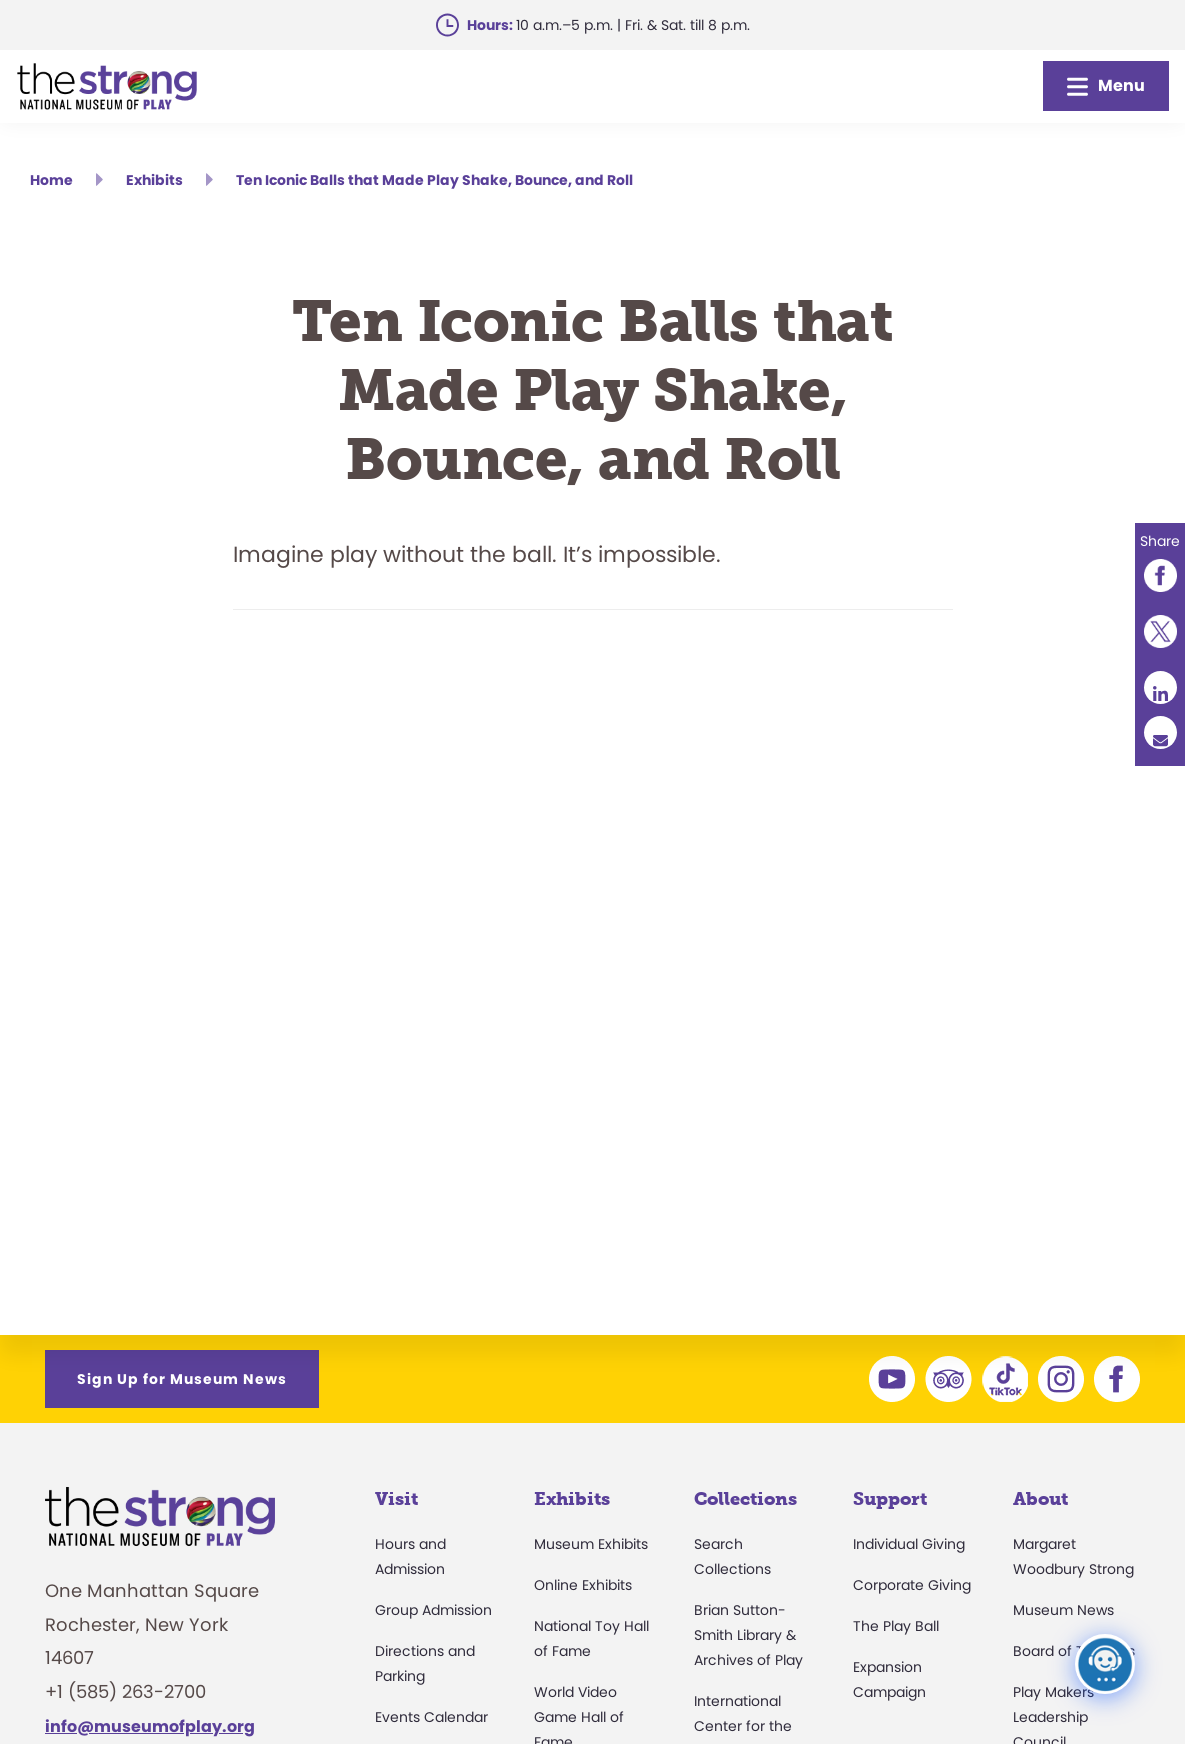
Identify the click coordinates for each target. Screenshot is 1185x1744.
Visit (396, 1499)
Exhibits (572, 1499)
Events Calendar (431, 1717)
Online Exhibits (583, 1585)
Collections (745, 1499)
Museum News (1063, 1610)
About (1040, 1499)
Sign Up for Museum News (182, 1379)
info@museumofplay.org (150, 1726)
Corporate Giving (912, 1585)
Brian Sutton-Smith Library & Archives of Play (748, 1635)
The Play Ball (896, 1626)
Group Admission (433, 1610)
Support (890, 1499)
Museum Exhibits (591, 1544)
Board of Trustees (1074, 1651)
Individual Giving (909, 1544)
